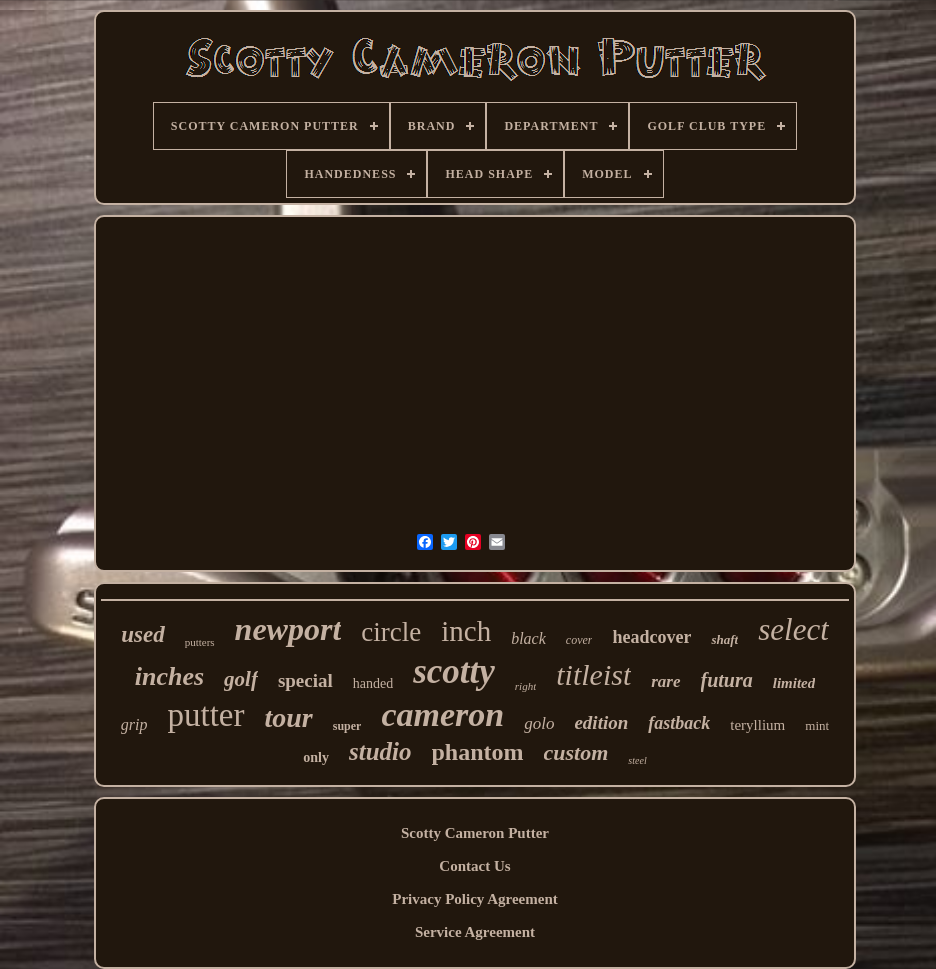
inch (466, 631)
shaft (724, 639)
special (305, 680)
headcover (651, 637)
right (525, 686)
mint (817, 725)
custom (576, 752)
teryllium (757, 725)
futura (727, 680)
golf (241, 679)
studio (380, 751)
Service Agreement (475, 932)
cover (579, 640)
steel (637, 760)
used (142, 634)
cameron (442, 714)
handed (373, 683)
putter (206, 715)
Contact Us (474, 866)
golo (539, 723)
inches (169, 676)
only (316, 757)
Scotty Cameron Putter (475, 833)
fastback (679, 723)
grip (134, 724)
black (528, 638)
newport (288, 629)
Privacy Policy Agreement (475, 899)
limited (794, 683)
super (347, 726)
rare (665, 681)
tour (289, 717)
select (793, 629)
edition (601, 722)
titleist (593, 674)
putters (200, 642)
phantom (478, 752)
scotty (454, 671)
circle (391, 632)
